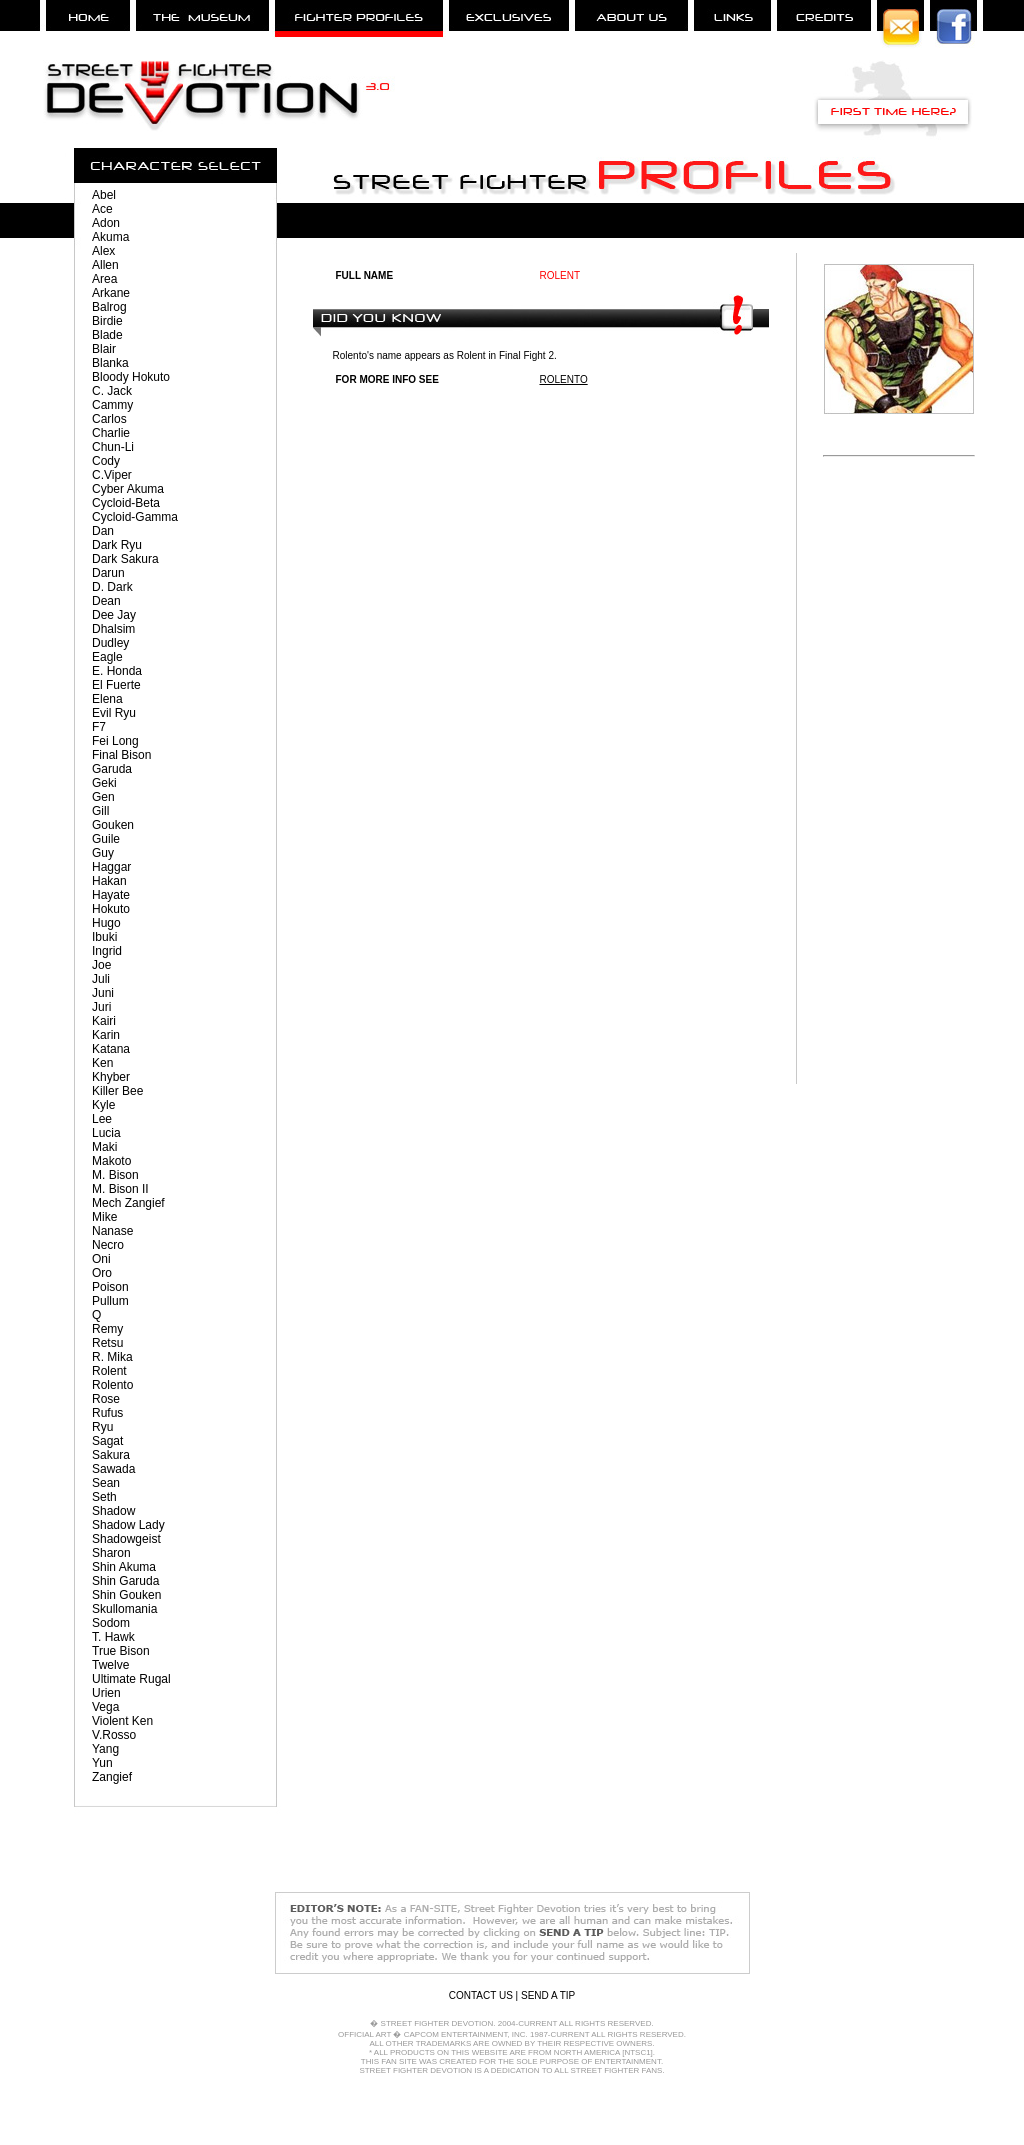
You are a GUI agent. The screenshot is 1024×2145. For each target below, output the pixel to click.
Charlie (111, 433)
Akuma (110, 237)
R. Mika (112, 1357)
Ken (102, 1063)
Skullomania (124, 1609)
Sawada (113, 1469)
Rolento (112, 1385)
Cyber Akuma (128, 489)
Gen (103, 797)
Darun (108, 573)
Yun (102, 1763)
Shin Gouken (126, 1595)
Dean (106, 601)
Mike (104, 1217)
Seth (104, 1497)
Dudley (110, 643)
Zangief (112, 1777)
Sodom (111, 1623)
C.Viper (112, 475)
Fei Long (115, 741)
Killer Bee (117, 1091)
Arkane (111, 293)
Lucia (106, 1133)
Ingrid (107, 951)
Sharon (111, 1553)
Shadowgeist (126, 1539)
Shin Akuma (124, 1567)
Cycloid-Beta (126, 503)
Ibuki (104, 937)
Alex (103, 251)
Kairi (104, 1021)
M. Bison (115, 1175)
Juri (101, 1007)
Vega (105, 1707)
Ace (102, 209)
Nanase (112, 1231)
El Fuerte (116, 685)
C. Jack (112, 391)
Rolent (109, 1371)
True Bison (121, 1651)
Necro (108, 1245)
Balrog (109, 307)
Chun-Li (113, 447)
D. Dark (112, 587)
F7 (99, 727)
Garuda (112, 769)
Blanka (110, 363)
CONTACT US (481, 1995)
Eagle (107, 657)
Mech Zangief (128, 1203)
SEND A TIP (548, 1995)
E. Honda (117, 671)
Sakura (111, 1455)
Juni (103, 993)
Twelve (110, 1665)
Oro (102, 1273)
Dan (103, 531)
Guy (103, 853)
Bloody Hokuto (131, 377)
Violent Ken (122, 1721)
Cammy (112, 405)
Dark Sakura (125, 559)
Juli (101, 979)
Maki (104, 1147)
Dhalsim (113, 629)
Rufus (107, 1413)
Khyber (111, 1077)
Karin (106, 1035)
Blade (107, 335)
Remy (107, 1329)
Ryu (102, 1427)
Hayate (111, 895)
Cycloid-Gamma (135, 517)
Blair (104, 349)
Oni (101, 1259)
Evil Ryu (114, 713)
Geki (104, 783)
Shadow (113, 1511)
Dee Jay (114, 615)
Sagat (107, 1441)
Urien (106, 1693)
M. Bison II (120, 1189)
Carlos (109, 419)
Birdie (107, 321)
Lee (102, 1119)
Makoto (111, 1161)
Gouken (113, 825)
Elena (107, 699)
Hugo (106, 923)
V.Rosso (114, 1735)
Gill (100, 811)
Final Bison (121, 755)
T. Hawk (113, 1637)
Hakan (109, 881)
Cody (106, 461)
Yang (105, 1749)
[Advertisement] (899, 784)
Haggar (111, 867)
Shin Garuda (125, 1581)
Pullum (110, 1301)
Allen (105, 265)
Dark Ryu (117, 545)
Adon (106, 223)
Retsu (107, 1343)
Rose (106, 1399)
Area (104, 279)
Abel (104, 195)
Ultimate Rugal (131, 1679)
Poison (110, 1287)
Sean (106, 1483)
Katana (111, 1049)
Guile (106, 839)
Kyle (103, 1105)
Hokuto (111, 909)
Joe (101, 965)
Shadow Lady (128, 1525)
